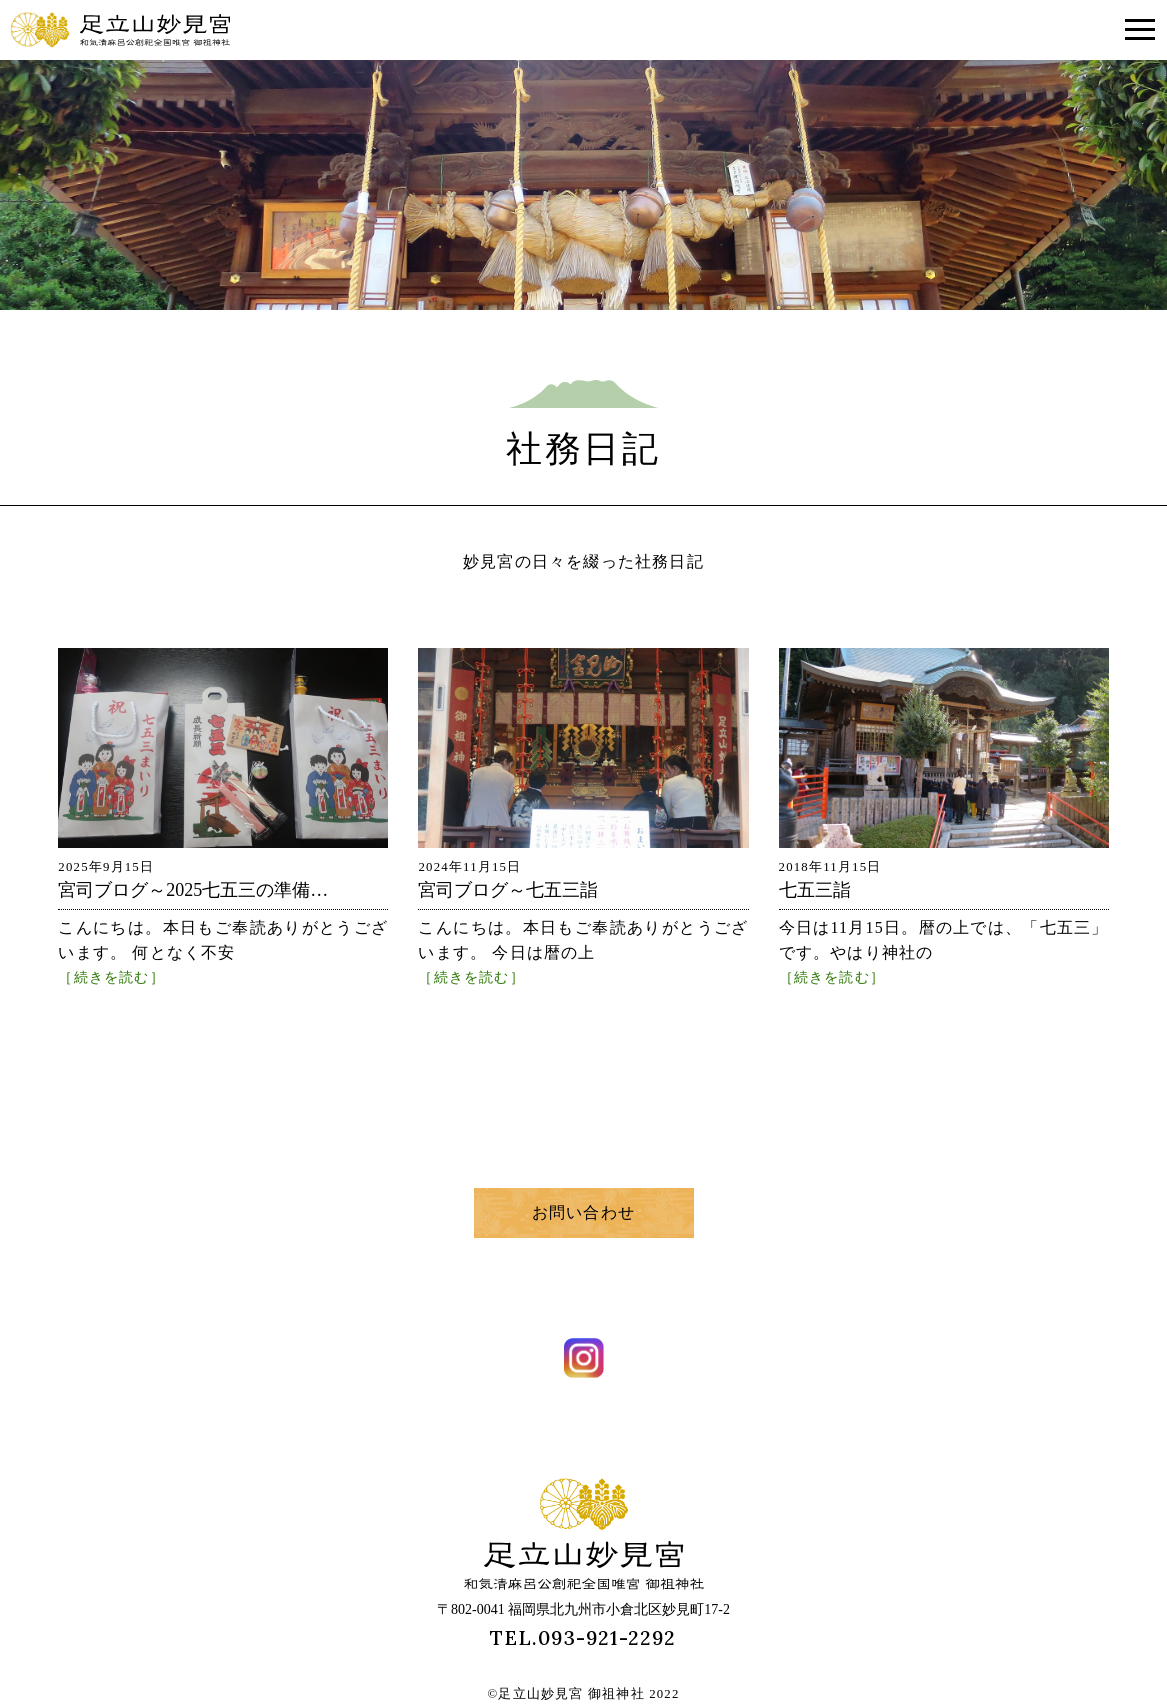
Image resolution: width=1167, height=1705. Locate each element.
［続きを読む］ (111, 977)
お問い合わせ (583, 1212)
